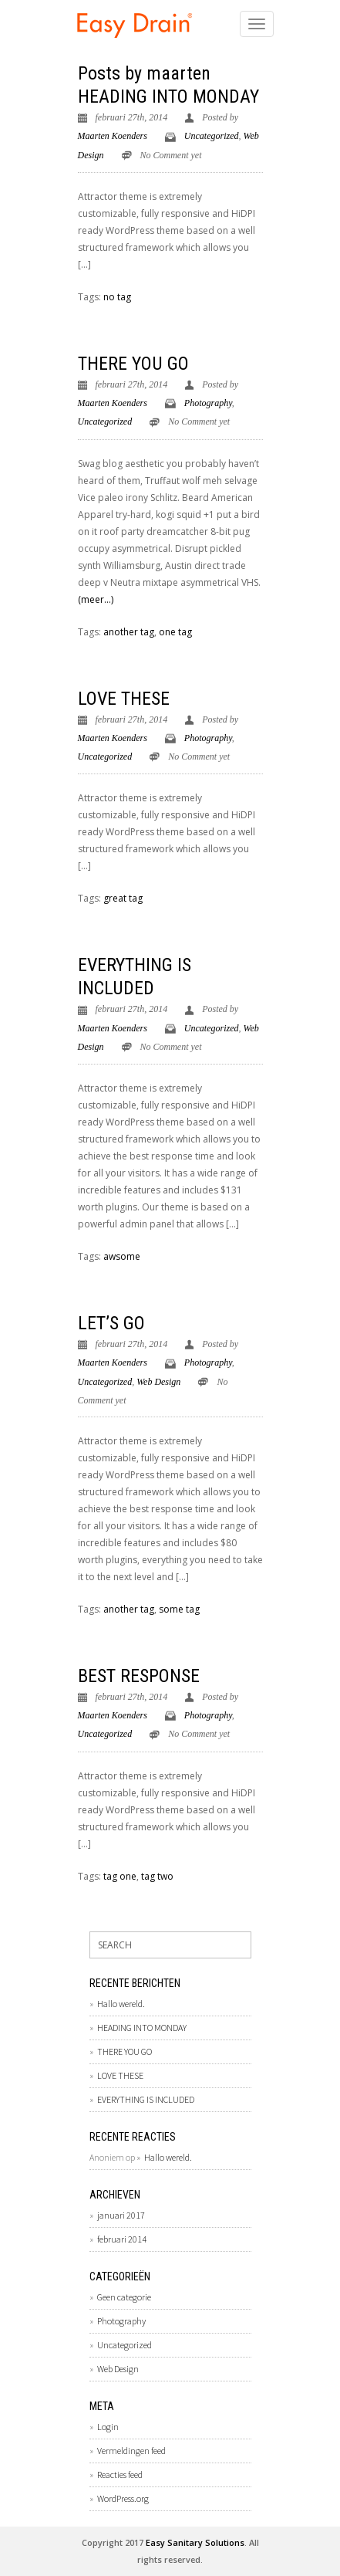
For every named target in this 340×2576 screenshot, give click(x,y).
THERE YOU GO (133, 363)
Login (108, 2426)
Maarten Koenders (112, 135)
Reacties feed (120, 2474)
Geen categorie (124, 2297)
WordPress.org (123, 2498)
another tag (128, 631)
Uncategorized (211, 135)
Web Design (158, 1381)
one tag (175, 631)
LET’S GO (111, 1323)
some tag (179, 1609)
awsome (121, 1256)
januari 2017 (121, 2215)
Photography (208, 403)
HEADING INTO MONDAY (168, 96)
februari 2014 (121, 2239)
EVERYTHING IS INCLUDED (145, 2099)
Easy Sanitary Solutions (195, 2542)
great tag (123, 898)
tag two (157, 1876)
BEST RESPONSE (139, 1676)
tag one (119, 1876)
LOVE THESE (124, 698)
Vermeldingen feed (131, 2450)
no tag (117, 296)
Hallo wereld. (121, 2003)
